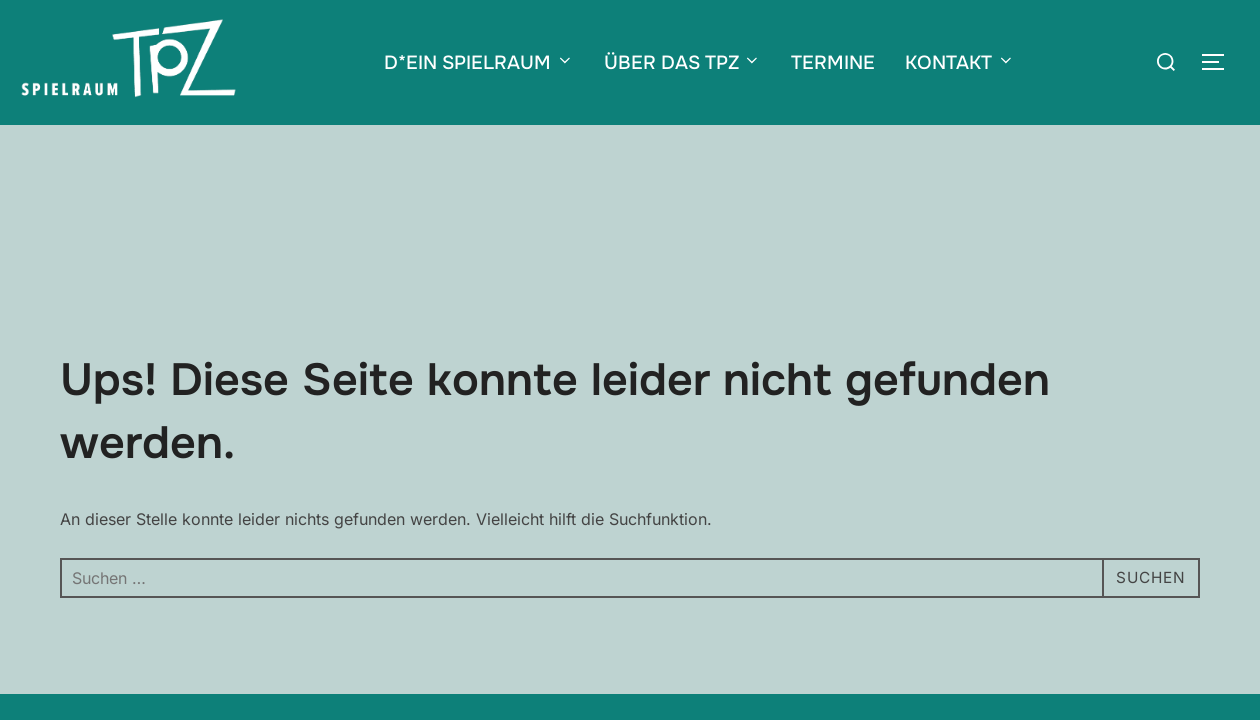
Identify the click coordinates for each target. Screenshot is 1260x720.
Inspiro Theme (1054, 644)
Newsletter (442, 644)
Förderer (518, 644)
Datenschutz (352, 644)
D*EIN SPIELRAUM (479, 63)
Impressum (262, 644)
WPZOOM (1166, 644)
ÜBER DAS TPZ (683, 63)
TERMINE (833, 63)
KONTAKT (960, 63)
